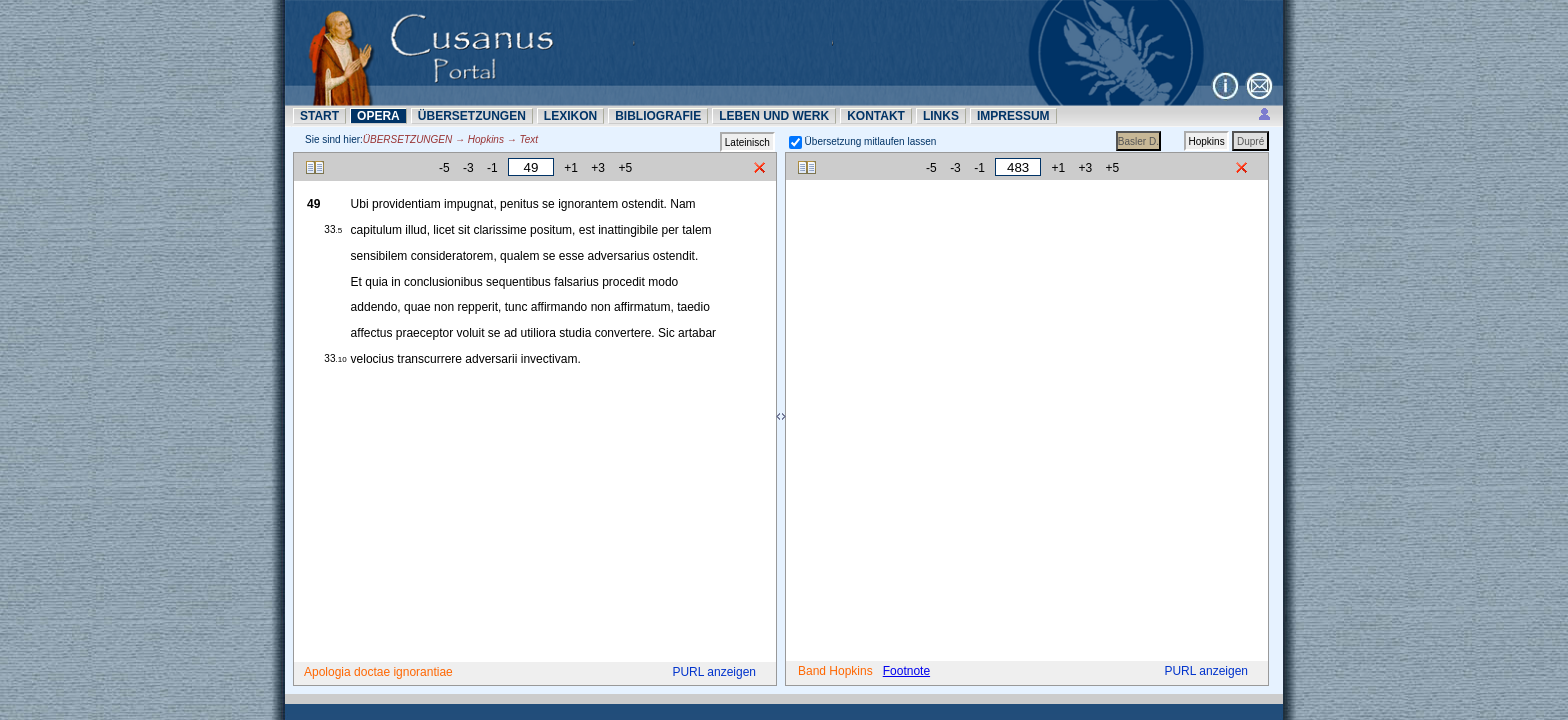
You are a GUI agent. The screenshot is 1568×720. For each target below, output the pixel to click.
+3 (598, 168)
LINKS (941, 116)
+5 (625, 168)
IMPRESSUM (1013, 116)
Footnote (906, 671)
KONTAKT (876, 116)
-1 (492, 168)
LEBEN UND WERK (774, 116)
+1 (571, 168)
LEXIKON (570, 116)
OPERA (378, 116)
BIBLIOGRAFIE (658, 116)
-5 (444, 168)
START (319, 116)
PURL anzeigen (714, 672)
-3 (468, 168)
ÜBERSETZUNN (472, 116)
